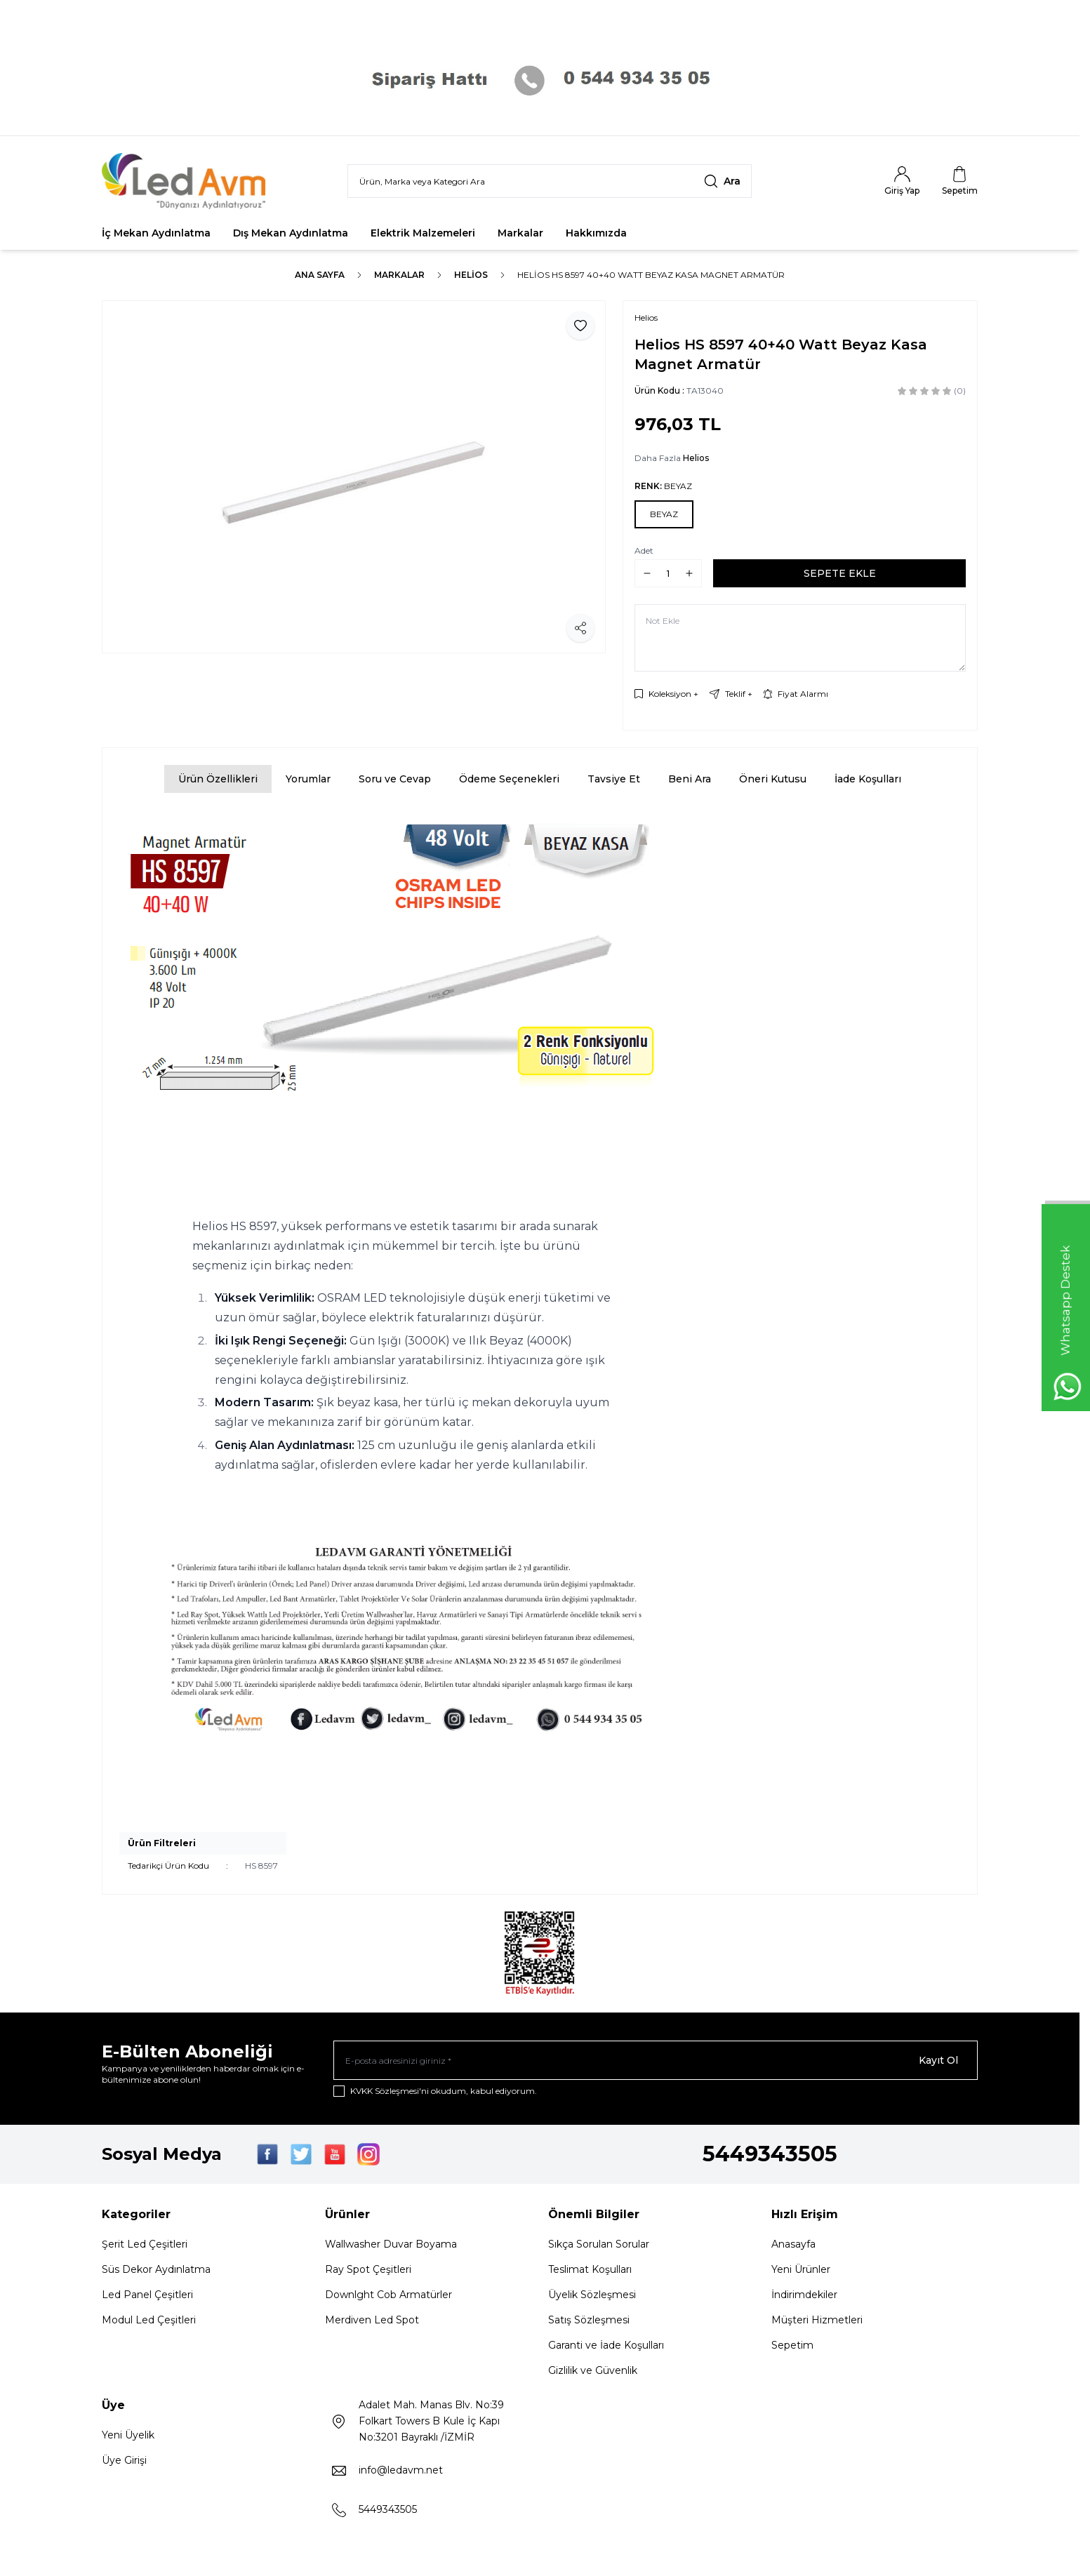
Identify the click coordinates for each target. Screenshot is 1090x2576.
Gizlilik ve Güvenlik (592, 2370)
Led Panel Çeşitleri (147, 2294)
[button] (663, 514)
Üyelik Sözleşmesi (592, 2294)
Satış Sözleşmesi (589, 2320)
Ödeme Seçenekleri (509, 779)
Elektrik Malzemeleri (423, 233)
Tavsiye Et (613, 779)
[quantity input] (668, 573)
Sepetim (792, 2345)
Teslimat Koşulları (590, 2269)
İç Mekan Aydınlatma (156, 233)
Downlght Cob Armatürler (388, 2294)
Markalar (520, 233)
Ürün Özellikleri (218, 779)
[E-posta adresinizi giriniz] (655, 2060)
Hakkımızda (596, 233)
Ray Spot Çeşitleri (368, 2269)
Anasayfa (793, 2244)
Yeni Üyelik (128, 2435)
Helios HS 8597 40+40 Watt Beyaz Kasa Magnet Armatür (651, 274)
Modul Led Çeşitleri (149, 2320)
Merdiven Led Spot (372, 2320)
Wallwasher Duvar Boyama (391, 2244)
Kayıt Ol (938, 2060)
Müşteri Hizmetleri (817, 2320)
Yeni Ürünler (800, 2269)
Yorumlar (308, 779)
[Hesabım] (901, 181)
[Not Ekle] (800, 638)
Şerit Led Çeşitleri (144, 2244)
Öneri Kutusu (772, 779)
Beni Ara (689, 779)
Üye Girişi (124, 2460)
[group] (353, 477)
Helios (471, 274)
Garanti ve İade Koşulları (606, 2345)
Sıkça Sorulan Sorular (598, 2244)
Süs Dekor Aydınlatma (156, 2269)
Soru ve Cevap (395, 779)
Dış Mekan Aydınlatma (290, 233)
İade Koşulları (868, 779)
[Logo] (186, 181)
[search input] (549, 181)
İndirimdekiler (804, 2294)
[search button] (722, 181)
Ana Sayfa (320, 274)
